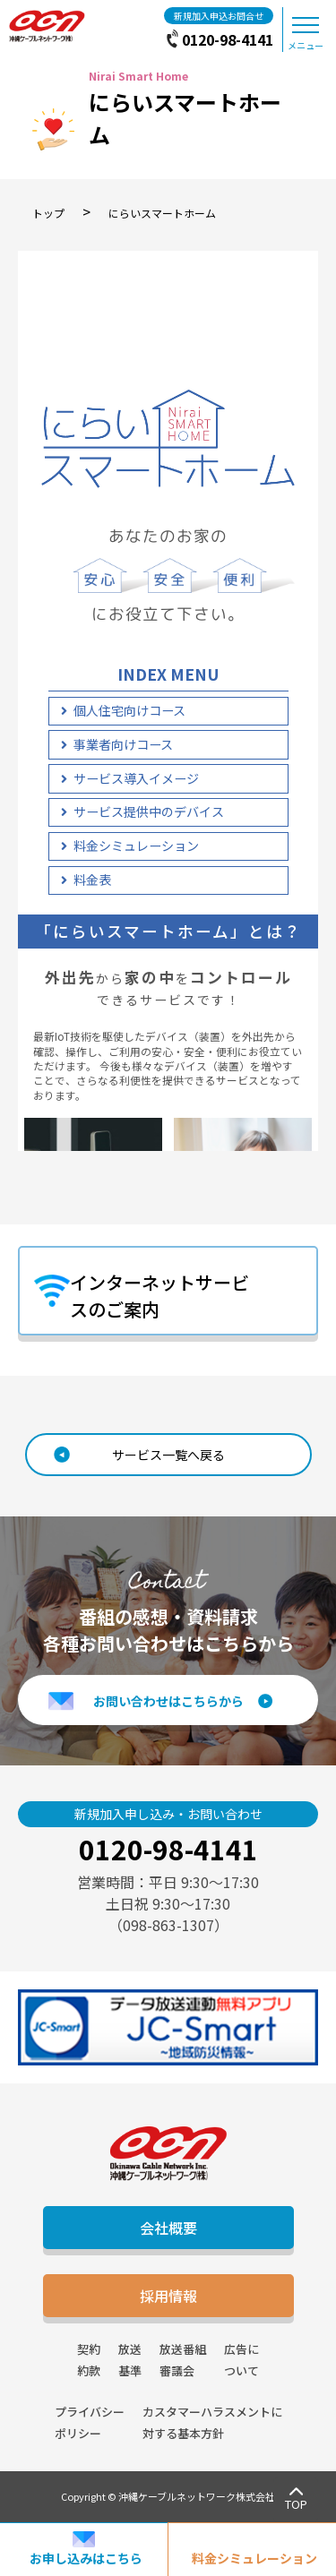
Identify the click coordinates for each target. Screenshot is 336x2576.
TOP (296, 2503)
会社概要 (168, 2227)
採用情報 (168, 2295)
